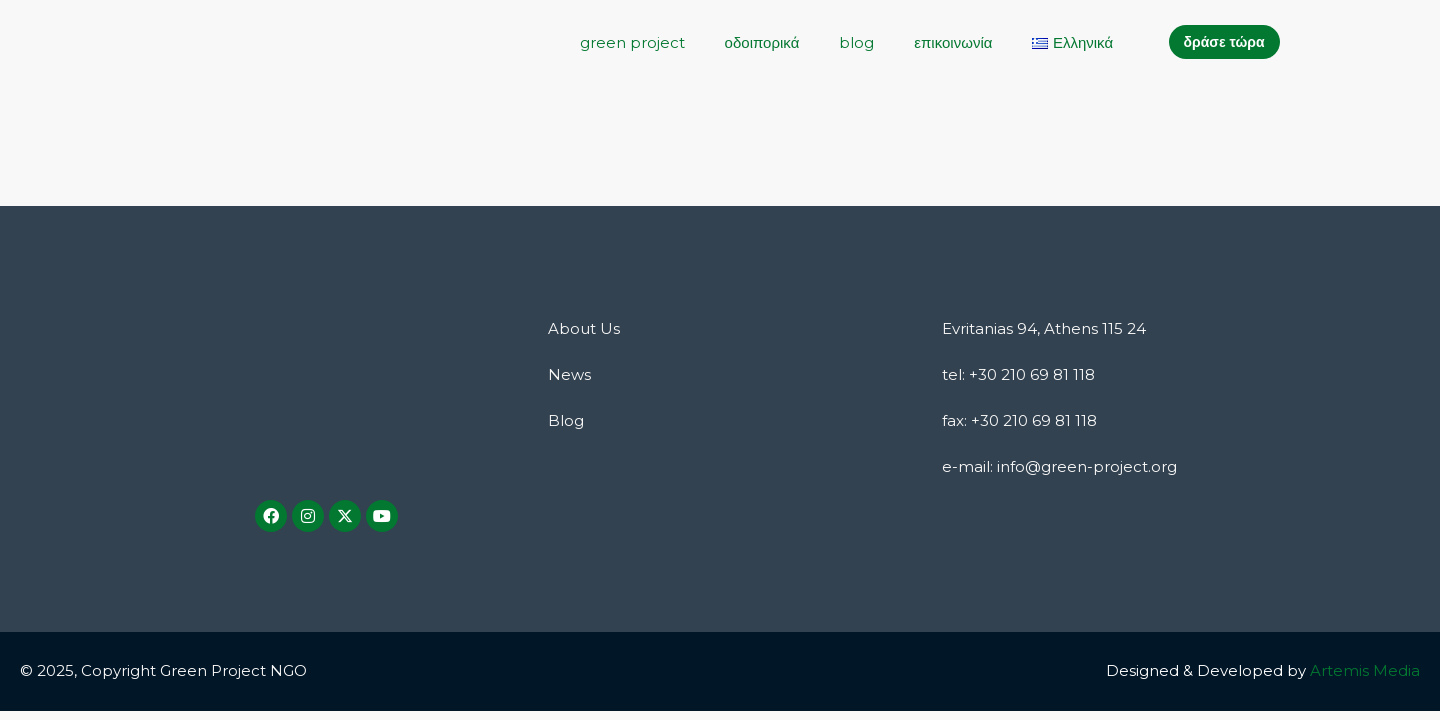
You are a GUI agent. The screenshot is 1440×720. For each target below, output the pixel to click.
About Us (584, 328)
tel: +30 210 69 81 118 (1018, 374)
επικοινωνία (953, 42)
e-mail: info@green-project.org (1059, 466)
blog (856, 42)
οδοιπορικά (762, 42)
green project (632, 42)
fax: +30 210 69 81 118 (1019, 420)
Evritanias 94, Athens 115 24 (1044, 328)
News (569, 374)
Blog (566, 420)
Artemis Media (1365, 670)
